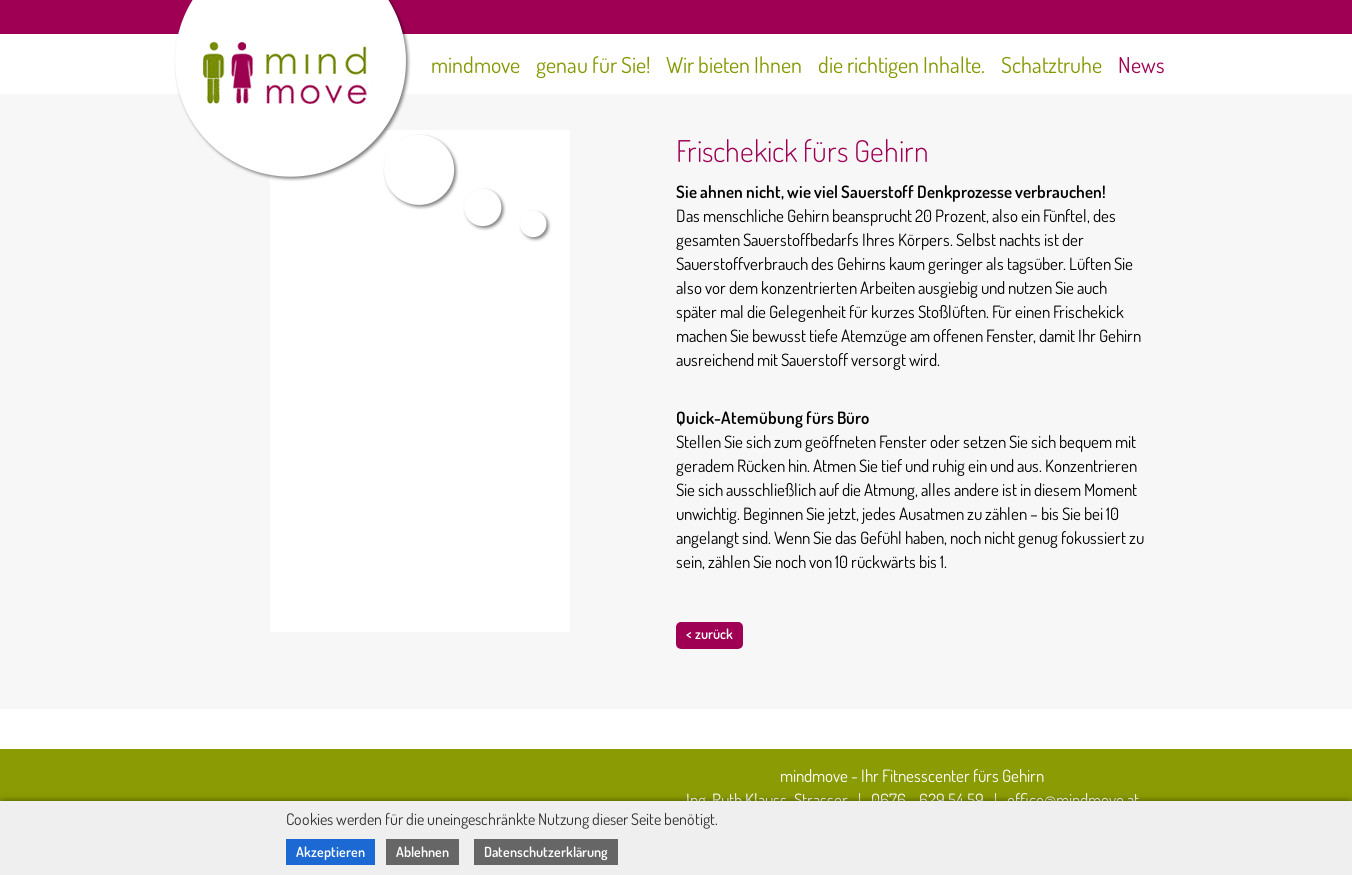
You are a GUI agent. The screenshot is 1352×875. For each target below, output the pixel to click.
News (1141, 64)
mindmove (475, 64)
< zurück (709, 633)
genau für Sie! (593, 64)
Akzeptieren (330, 851)
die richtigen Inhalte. (901, 64)
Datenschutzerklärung (546, 851)
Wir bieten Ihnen (734, 64)
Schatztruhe (1051, 64)
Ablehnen (422, 851)
